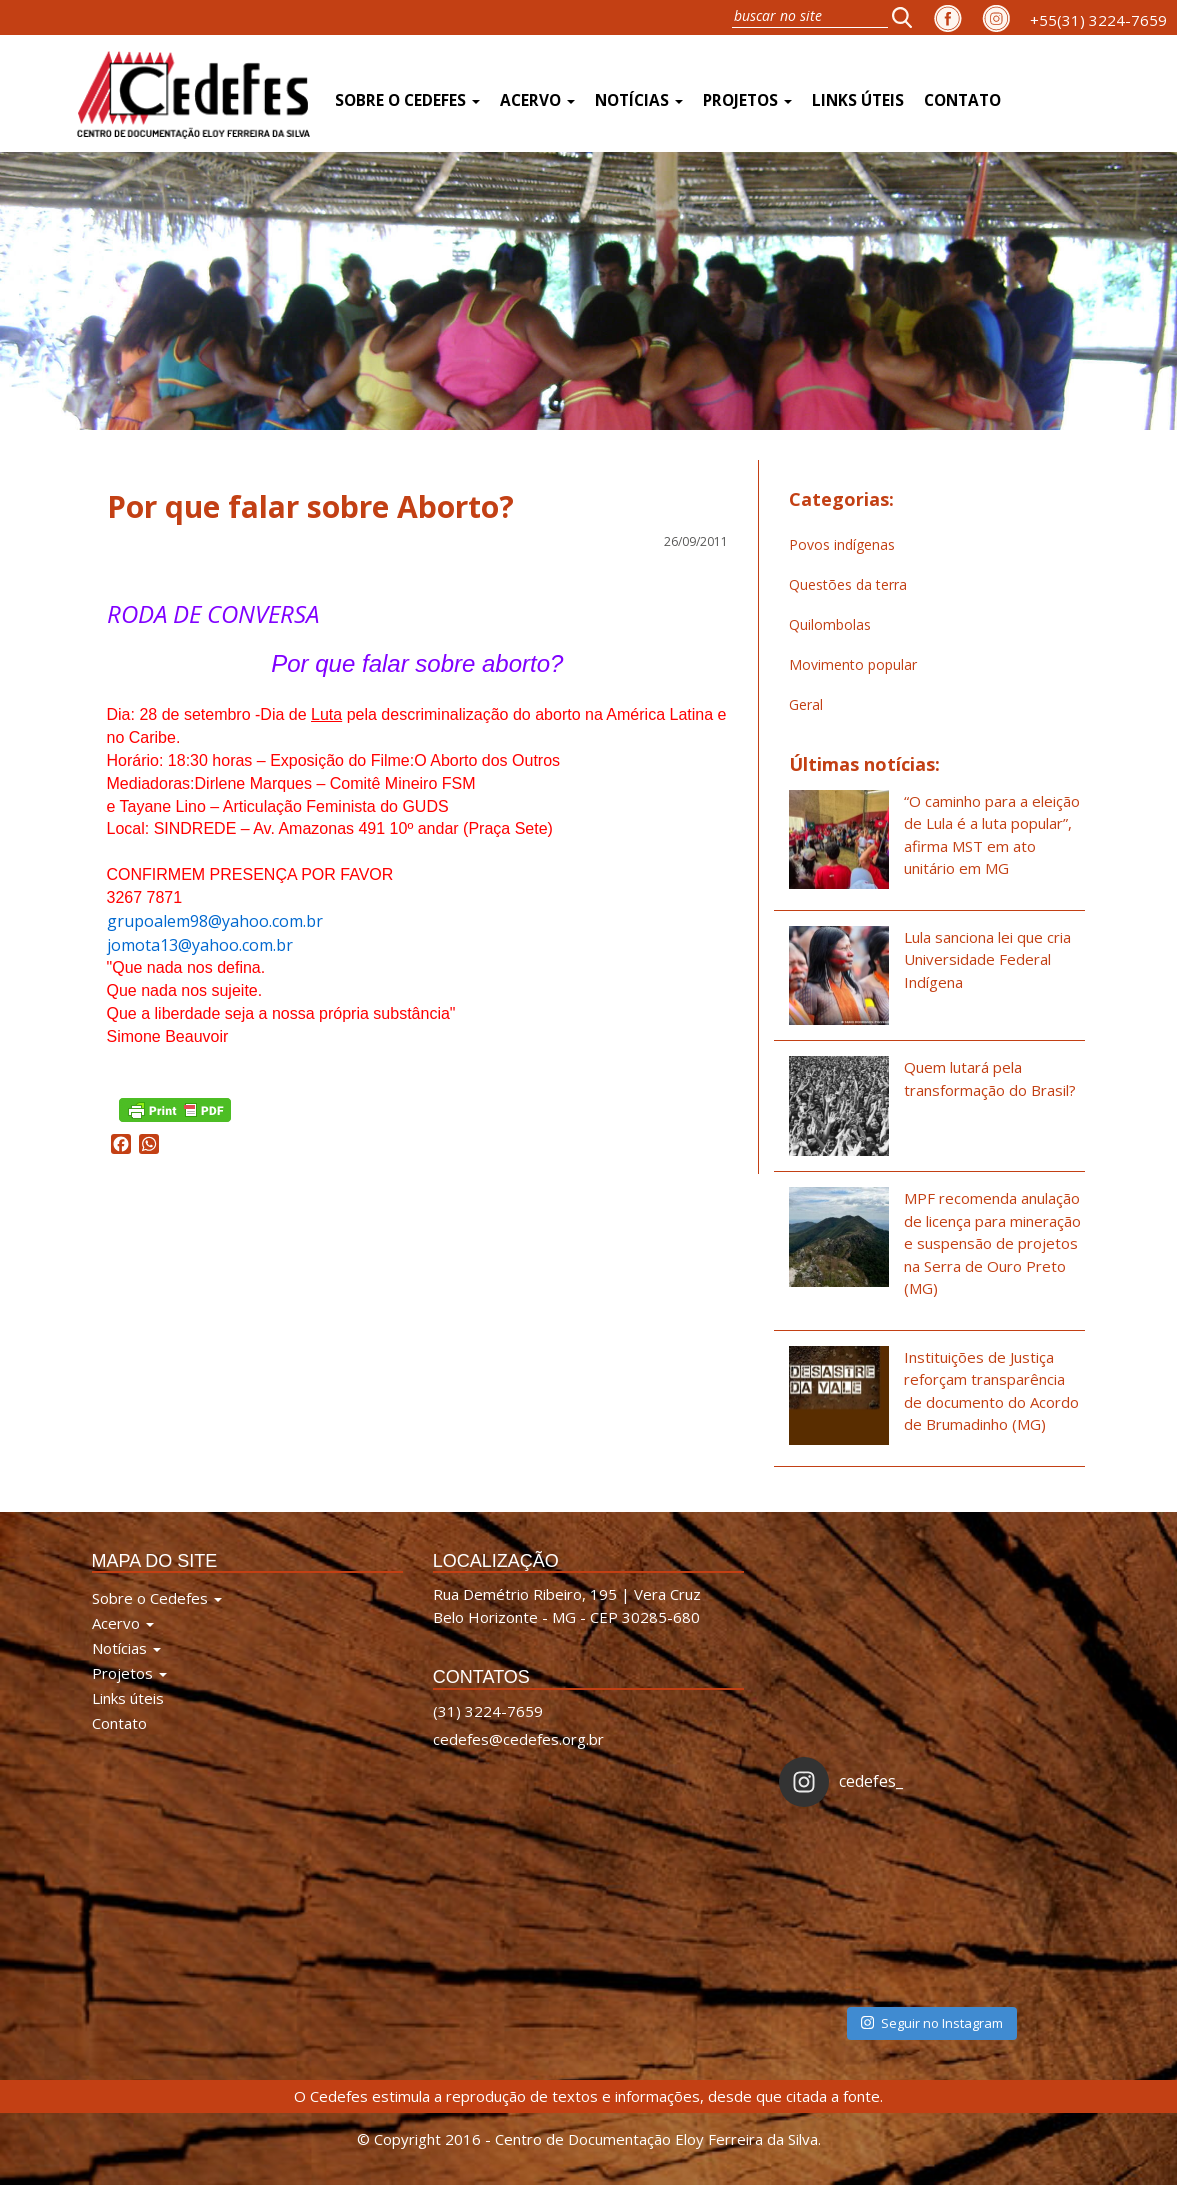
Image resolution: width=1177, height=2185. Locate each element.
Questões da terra (848, 584)
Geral (806, 704)
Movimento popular (853, 664)
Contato (962, 100)
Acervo (537, 100)
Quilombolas (830, 624)
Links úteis (858, 100)
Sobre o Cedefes (407, 100)
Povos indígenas (842, 544)
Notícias (639, 100)
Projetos (747, 100)
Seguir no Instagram (932, 2023)
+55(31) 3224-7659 (1098, 20)
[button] (908, 17)
